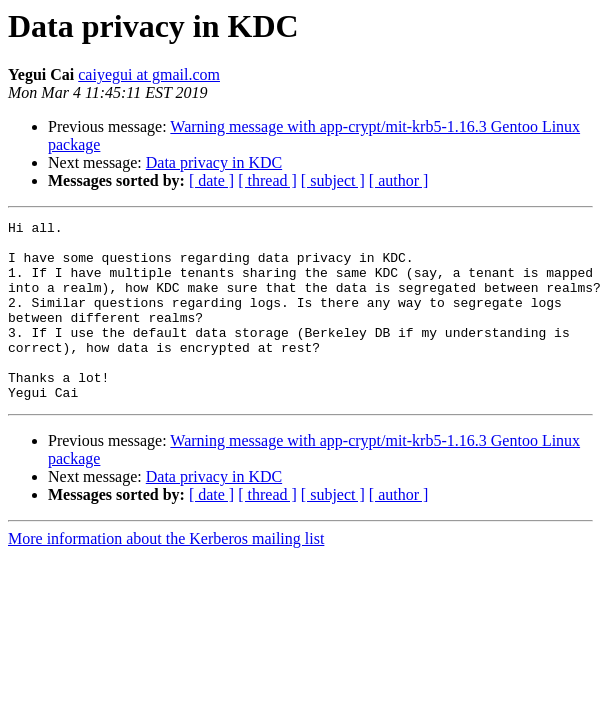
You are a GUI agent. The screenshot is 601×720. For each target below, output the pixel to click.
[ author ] (399, 180)
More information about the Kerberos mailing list (166, 574)
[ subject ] (333, 180)
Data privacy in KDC (214, 162)
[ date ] (211, 180)
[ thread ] (267, 180)
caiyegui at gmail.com (149, 74)
